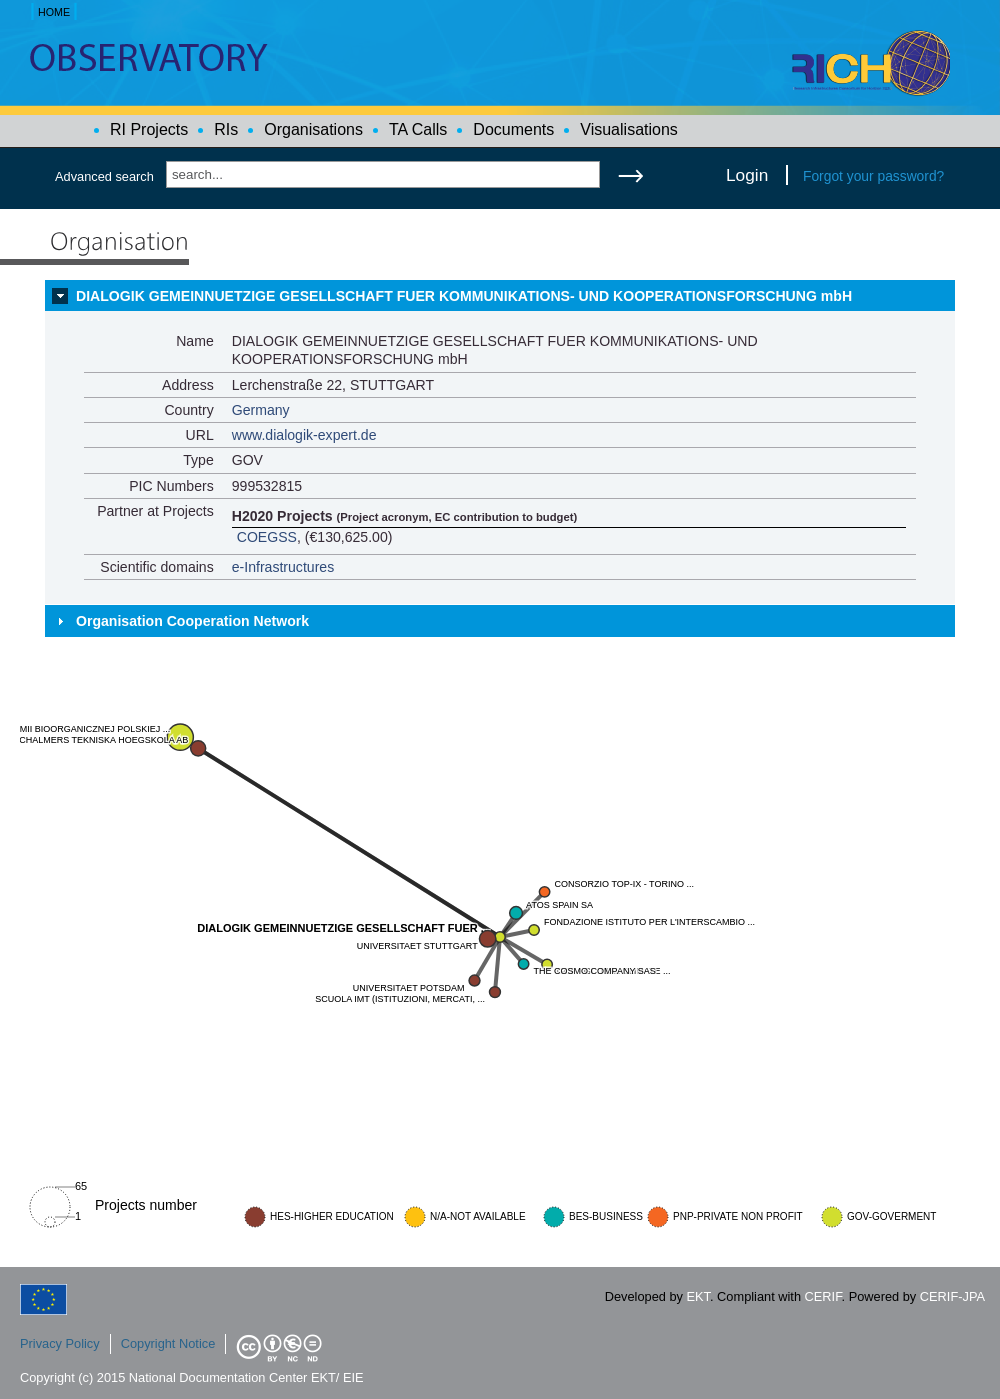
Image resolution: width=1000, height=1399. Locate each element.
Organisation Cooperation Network (192, 621)
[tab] (500, 296)
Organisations (313, 129)
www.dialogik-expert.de (304, 435)
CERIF (823, 1296)
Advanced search (104, 176)
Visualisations (629, 129)
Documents (513, 129)
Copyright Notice (168, 1343)
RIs (226, 129)
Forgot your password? (873, 176)
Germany (261, 410)
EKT (698, 1296)
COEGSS (267, 537)
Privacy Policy (60, 1343)
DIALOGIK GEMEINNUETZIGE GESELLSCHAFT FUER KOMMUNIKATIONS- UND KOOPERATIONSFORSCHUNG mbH (464, 296)
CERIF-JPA (952, 1296)
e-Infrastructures (283, 567)
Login (747, 175)
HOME (54, 12)
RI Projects (149, 129)
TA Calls (418, 129)
